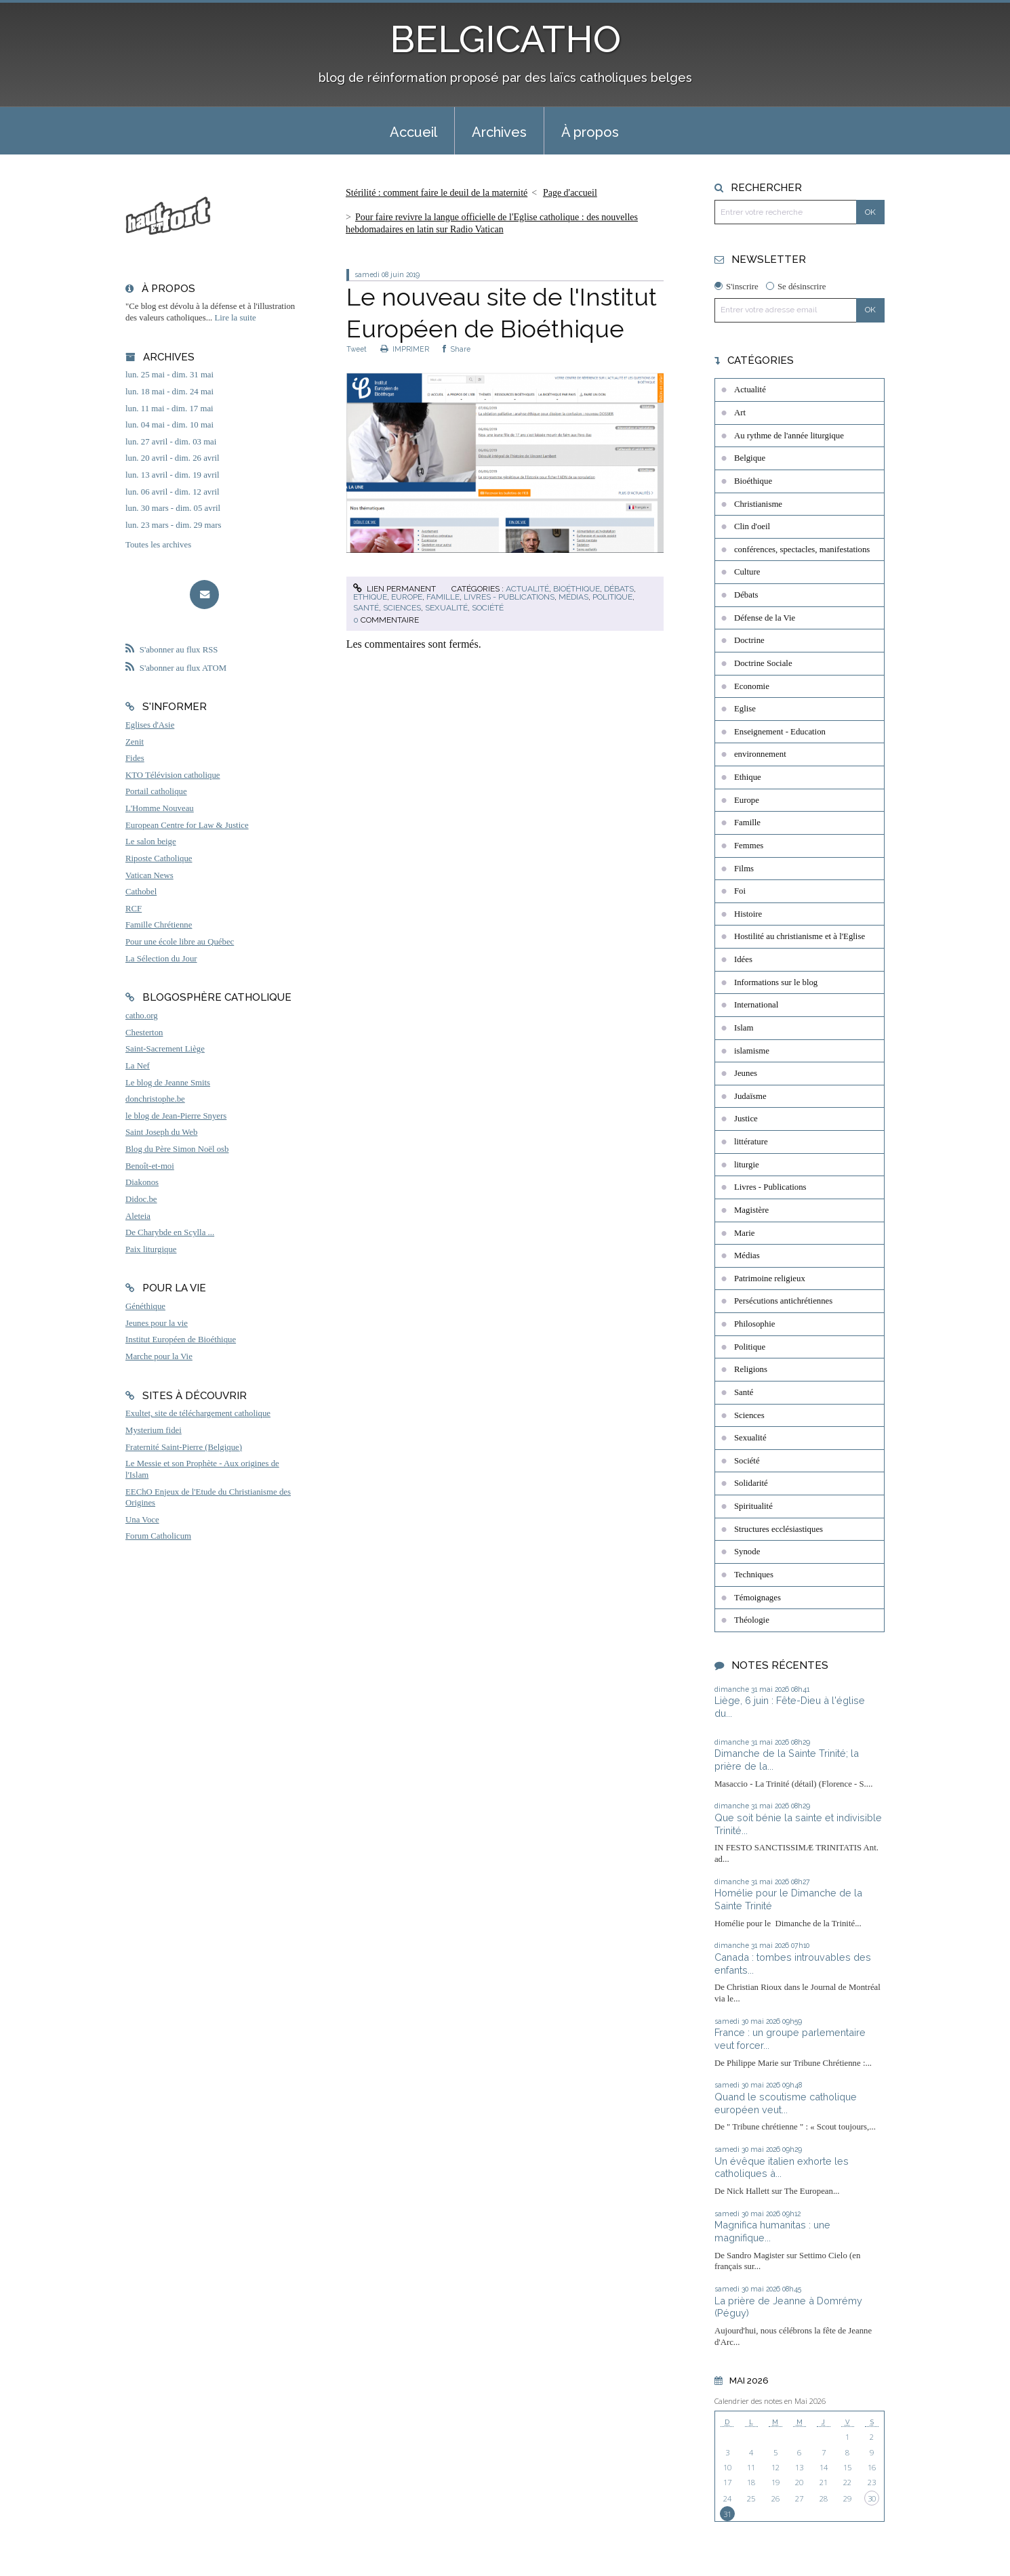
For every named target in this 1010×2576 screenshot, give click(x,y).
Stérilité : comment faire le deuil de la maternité (436, 193)
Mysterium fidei (153, 1430)
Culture (747, 572)
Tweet (356, 349)
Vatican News (149, 875)
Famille (443, 597)
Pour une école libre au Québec (179, 942)
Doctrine (749, 640)
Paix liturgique (150, 1249)
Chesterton (144, 1032)
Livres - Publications (509, 597)
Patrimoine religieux (769, 1278)
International (756, 1005)
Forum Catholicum (158, 1536)
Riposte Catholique (158, 858)
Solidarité (751, 1483)
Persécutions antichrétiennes (783, 1301)
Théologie (751, 1620)
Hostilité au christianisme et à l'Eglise (799, 936)
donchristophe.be (155, 1099)
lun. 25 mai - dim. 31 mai (169, 374)
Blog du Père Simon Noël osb (177, 1149)
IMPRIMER (404, 349)
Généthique (145, 1306)
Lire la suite (235, 318)
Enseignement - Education (780, 731)
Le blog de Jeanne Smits (167, 1082)
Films (744, 868)
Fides (134, 758)
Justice (746, 1118)
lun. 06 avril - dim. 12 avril (172, 492)
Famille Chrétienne (158, 925)
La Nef (137, 1066)
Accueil (413, 132)
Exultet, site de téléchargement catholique (197, 1413)
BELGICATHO (505, 39)
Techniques (753, 1574)
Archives (499, 132)
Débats (619, 589)
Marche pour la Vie (159, 1356)
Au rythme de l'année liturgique (789, 435)
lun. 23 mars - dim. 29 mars (173, 525)
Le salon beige (150, 841)
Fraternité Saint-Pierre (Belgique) (183, 1447)
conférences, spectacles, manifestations (802, 549)
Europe (406, 597)
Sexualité (446, 607)
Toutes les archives (158, 544)
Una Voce (142, 1519)
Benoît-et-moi (149, 1166)
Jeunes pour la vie (156, 1323)
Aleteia (137, 1216)
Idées (743, 959)
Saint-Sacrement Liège (165, 1049)
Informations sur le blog (775, 982)
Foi (740, 891)
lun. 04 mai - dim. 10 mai (169, 425)
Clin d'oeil (752, 526)
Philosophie (754, 1324)
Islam (743, 1028)
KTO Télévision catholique (172, 775)
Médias (573, 597)
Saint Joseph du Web (161, 1132)
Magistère (751, 1210)
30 (872, 2498)
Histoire (748, 914)
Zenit (134, 742)
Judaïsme (750, 1096)
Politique (612, 597)
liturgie (746, 1164)
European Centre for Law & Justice (187, 825)
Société (488, 607)
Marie (744, 1233)
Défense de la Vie (764, 618)
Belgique (749, 458)
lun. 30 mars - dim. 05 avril (172, 508)
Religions (750, 1369)
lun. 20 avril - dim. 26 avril (172, 458)
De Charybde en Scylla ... (169, 1232)
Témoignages (757, 1597)
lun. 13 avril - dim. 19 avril (172, 475)
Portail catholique (156, 791)
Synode (747, 1551)
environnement (760, 754)
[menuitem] (413, 130)
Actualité (527, 589)
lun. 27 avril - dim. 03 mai (170, 441)
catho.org (141, 1015)
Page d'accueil (570, 193)
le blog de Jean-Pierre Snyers (175, 1116)
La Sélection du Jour (161, 958)
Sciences (402, 607)
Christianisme (758, 504)
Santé (366, 607)
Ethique (370, 597)
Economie (751, 686)
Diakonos (142, 1182)
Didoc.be (141, 1199)
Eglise (745, 708)
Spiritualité (753, 1506)
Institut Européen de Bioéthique (180, 1339)
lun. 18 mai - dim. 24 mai (169, 391)
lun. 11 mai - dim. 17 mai (169, 408)
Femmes (748, 845)
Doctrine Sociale (763, 663)
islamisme (751, 1051)
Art (740, 412)
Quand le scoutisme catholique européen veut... (785, 2103)
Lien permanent (394, 589)
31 (727, 2514)
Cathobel (141, 891)
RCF (133, 908)
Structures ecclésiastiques (778, 1529)
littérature (751, 1141)
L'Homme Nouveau (159, 808)
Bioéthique (576, 589)
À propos (590, 132)
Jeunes (745, 1073)
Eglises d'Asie (149, 725)
